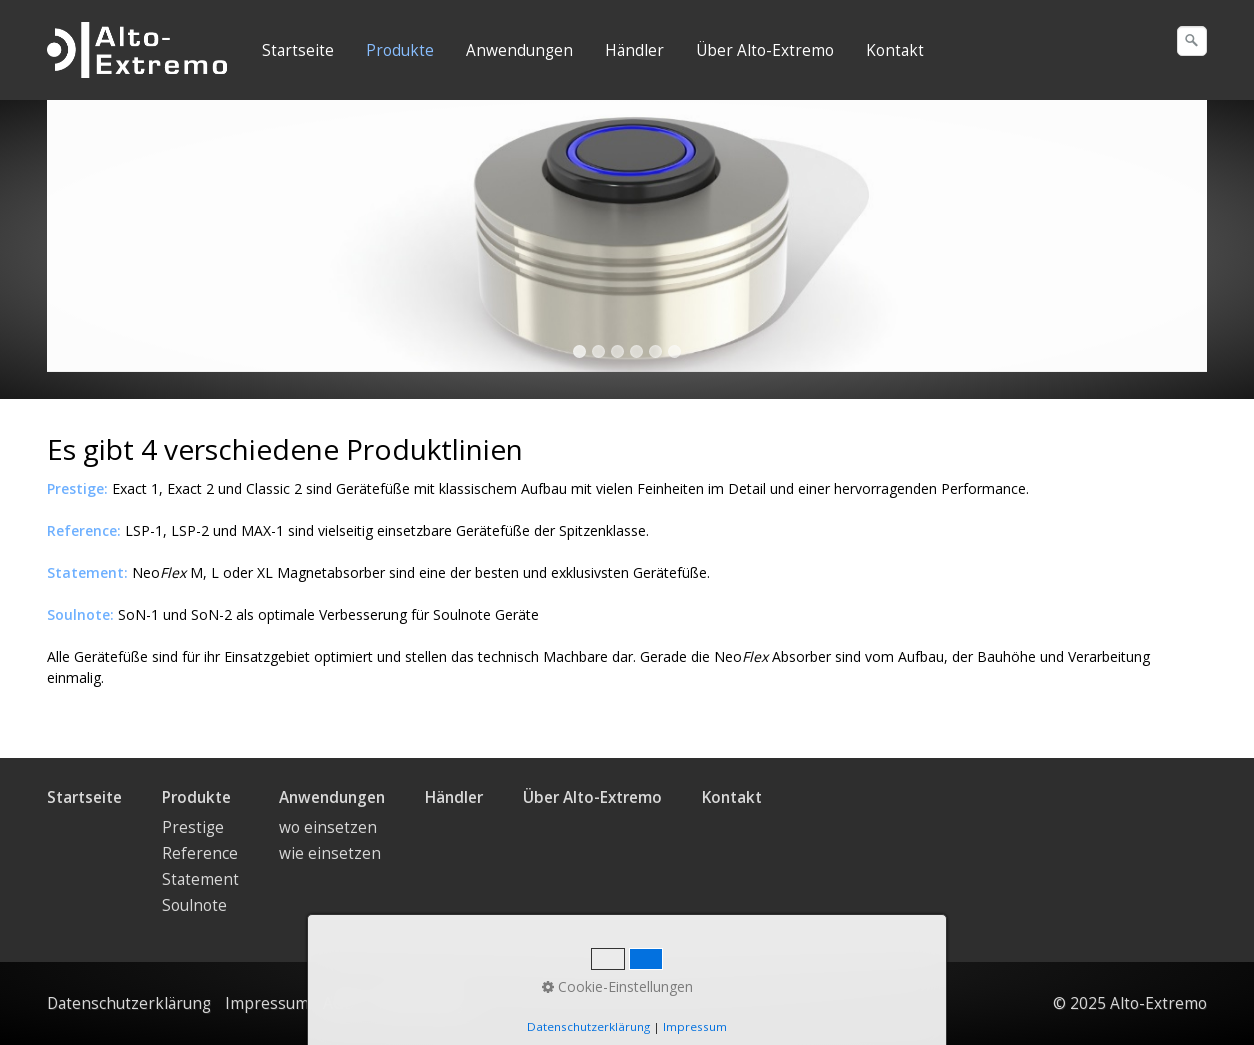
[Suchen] (1192, 41)
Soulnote (194, 905)
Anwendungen (519, 50)
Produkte (400, 50)
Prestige (193, 827)
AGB (338, 1003)
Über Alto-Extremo (765, 50)
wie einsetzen (330, 853)
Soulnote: (80, 614)
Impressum (267, 1003)
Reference (200, 853)
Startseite (298, 50)
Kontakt (895, 50)
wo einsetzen (328, 827)
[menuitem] (299, 51)
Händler (634, 50)
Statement (200, 879)
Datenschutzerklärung (129, 1003)
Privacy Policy (417, 1003)
